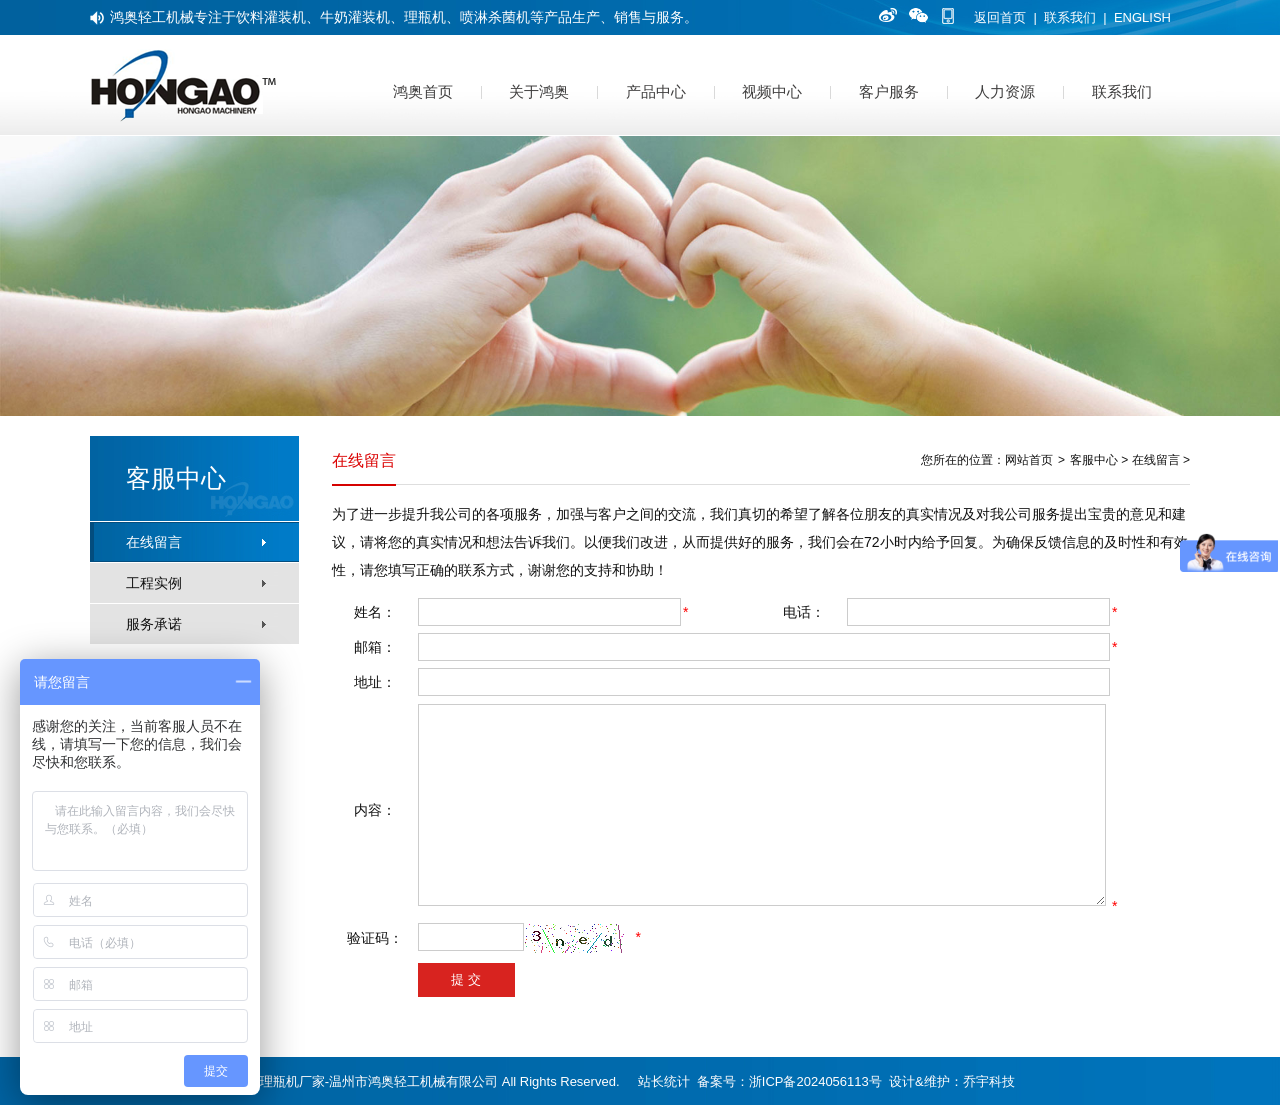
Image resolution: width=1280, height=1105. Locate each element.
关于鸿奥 (539, 91)
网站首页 (1029, 460)
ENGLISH (1142, 17)
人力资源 (1005, 91)
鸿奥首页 (423, 91)
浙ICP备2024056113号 (815, 1081)
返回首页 (1000, 17)
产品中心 (656, 91)
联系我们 (1070, 17)
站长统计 (664, 1081)
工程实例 (154, 583)
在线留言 (154, 542)
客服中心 (1094, 460)
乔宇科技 (989, 1081)
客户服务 (889, 91)
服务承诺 (154, 624)
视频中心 (772, 91)
